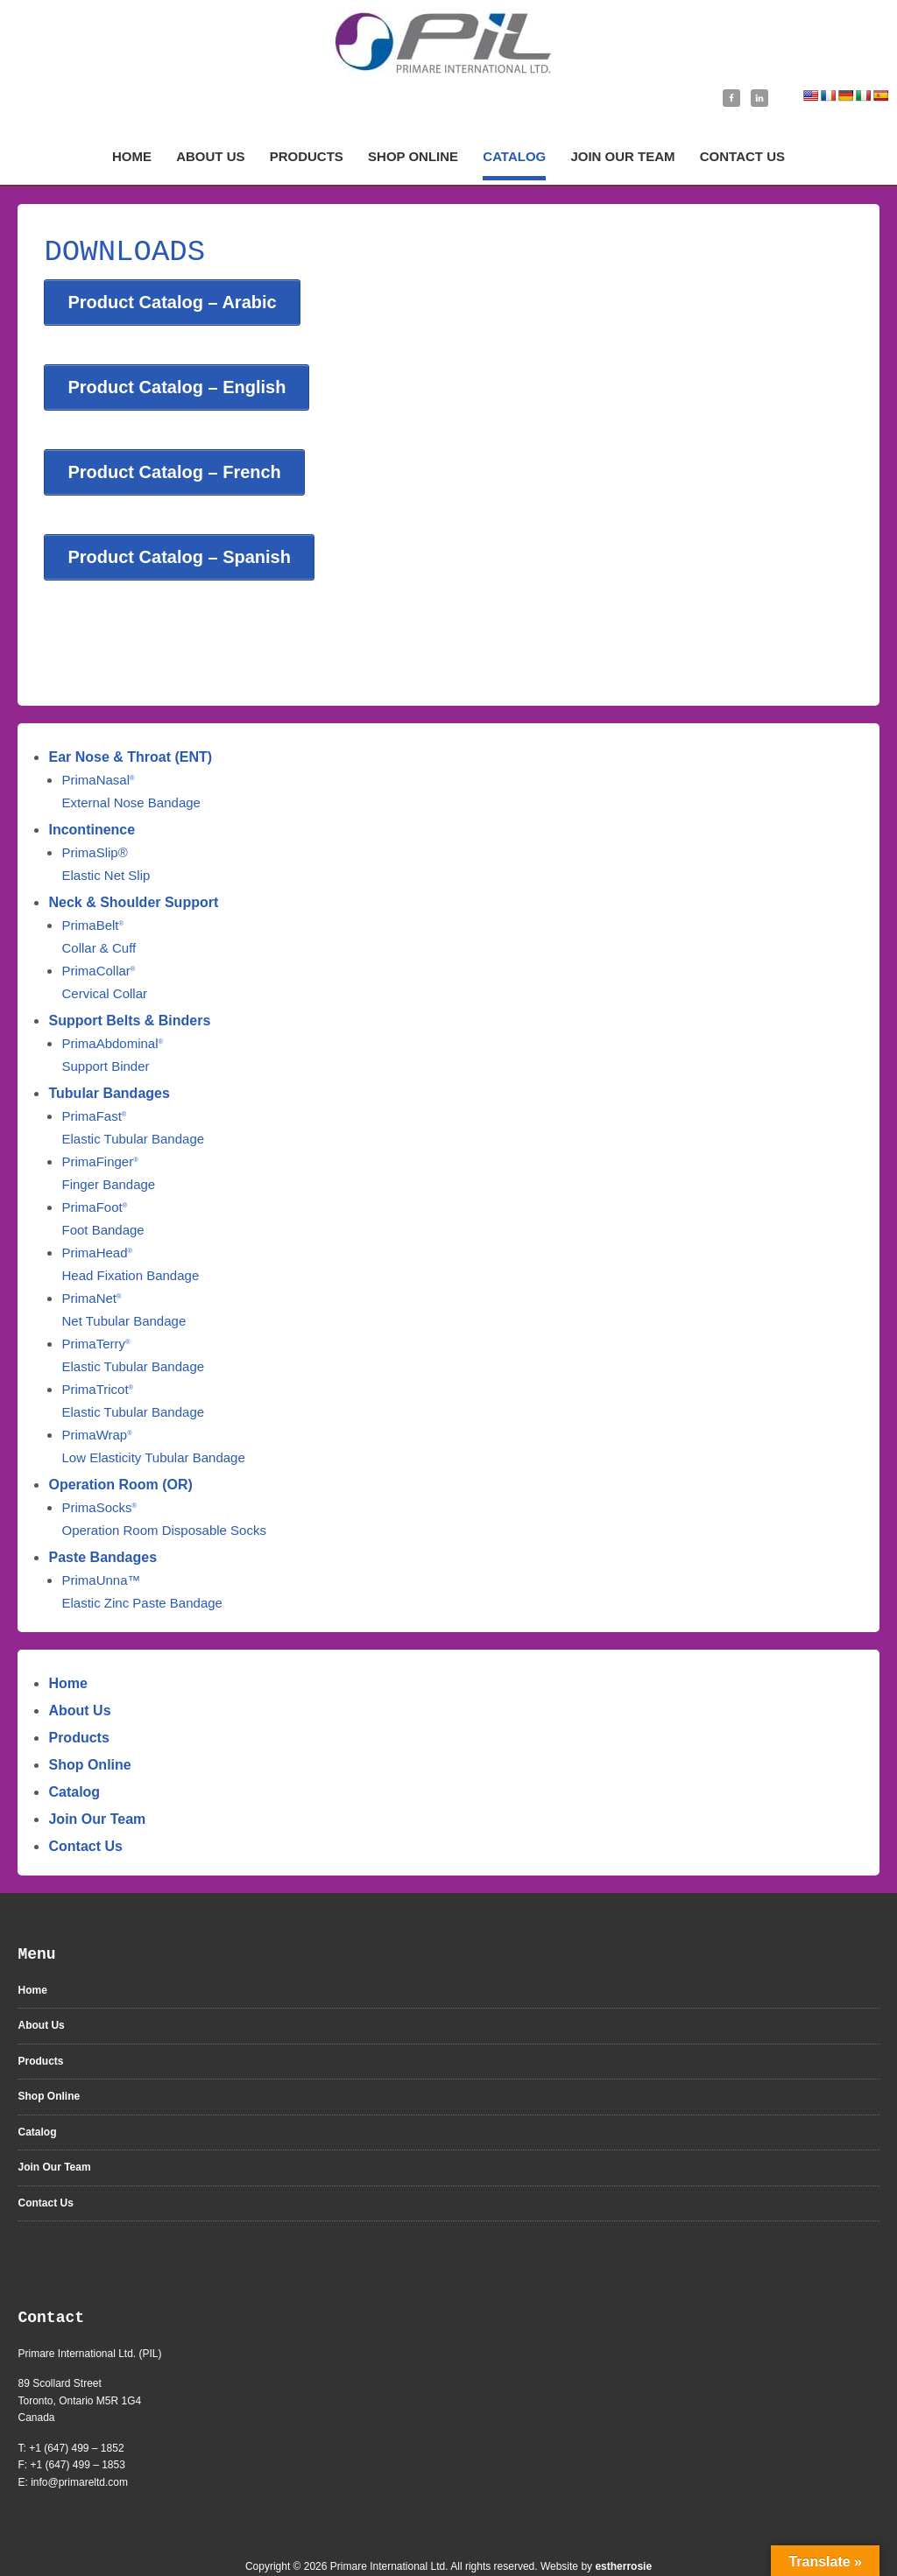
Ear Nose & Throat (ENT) (130, 726)
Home (67, 1652)
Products (78, 1707)
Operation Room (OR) (120, 1453)
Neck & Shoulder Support (133, 871)
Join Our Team (96, 1788)
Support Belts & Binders (129, 989)
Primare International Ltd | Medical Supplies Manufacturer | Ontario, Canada (448, 42)
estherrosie (623, 2536)
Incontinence (91, 799)
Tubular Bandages (108, 1062)
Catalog (74, 1761)
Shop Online (89, 1734)
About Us (79, 1679)
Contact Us (85, 1815)
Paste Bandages (102, 1526)
